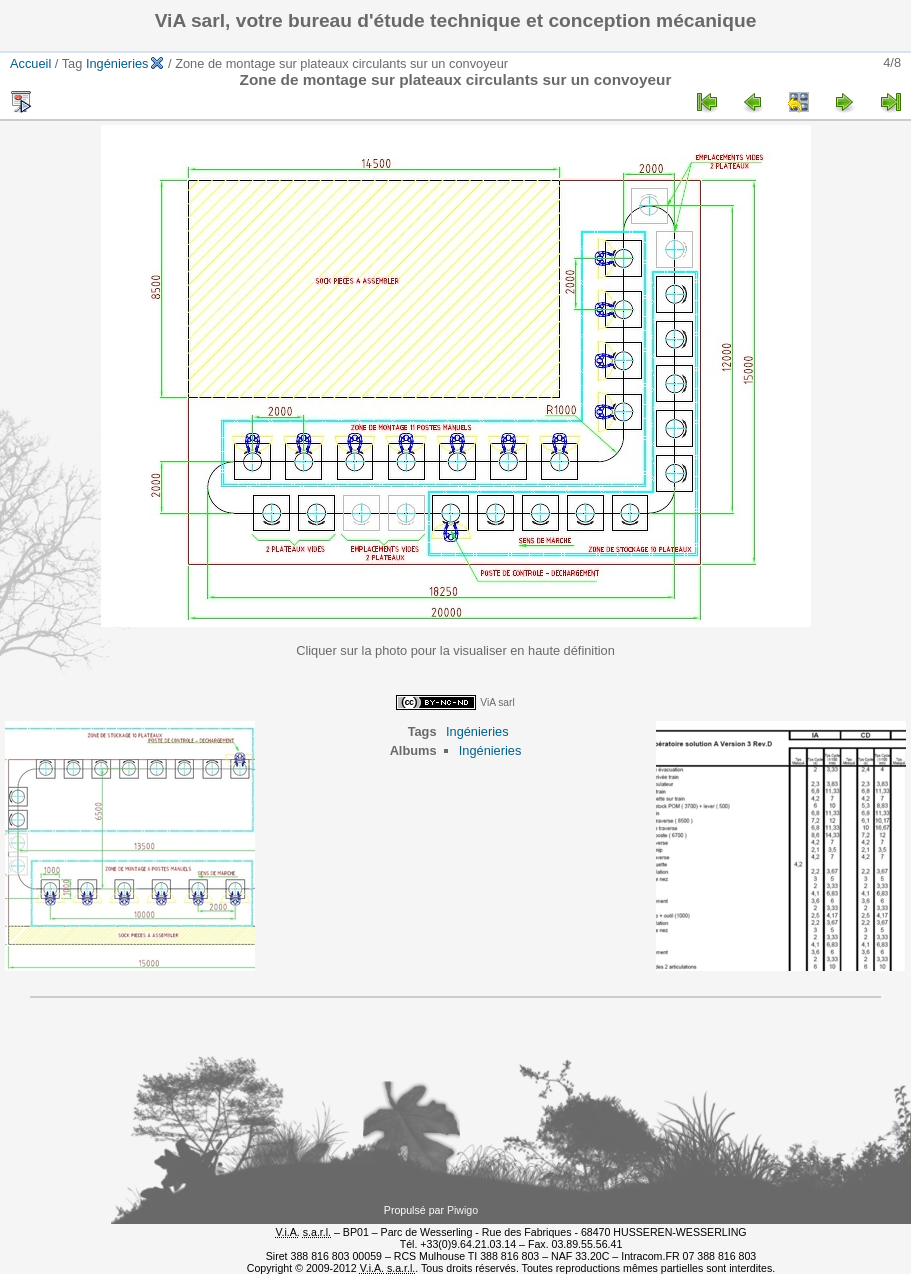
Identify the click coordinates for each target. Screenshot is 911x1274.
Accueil (30, 63)
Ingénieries (117, 63)
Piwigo (462, 1210)
